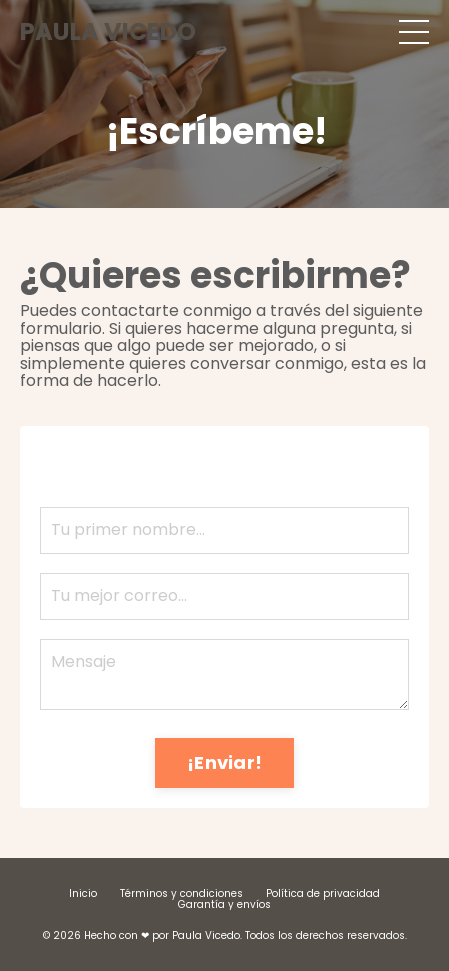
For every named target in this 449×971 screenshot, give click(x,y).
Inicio (83, 893)
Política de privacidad (323, 893)
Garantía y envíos (224, 904)
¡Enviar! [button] (224, 762)
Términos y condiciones (181, 893)
